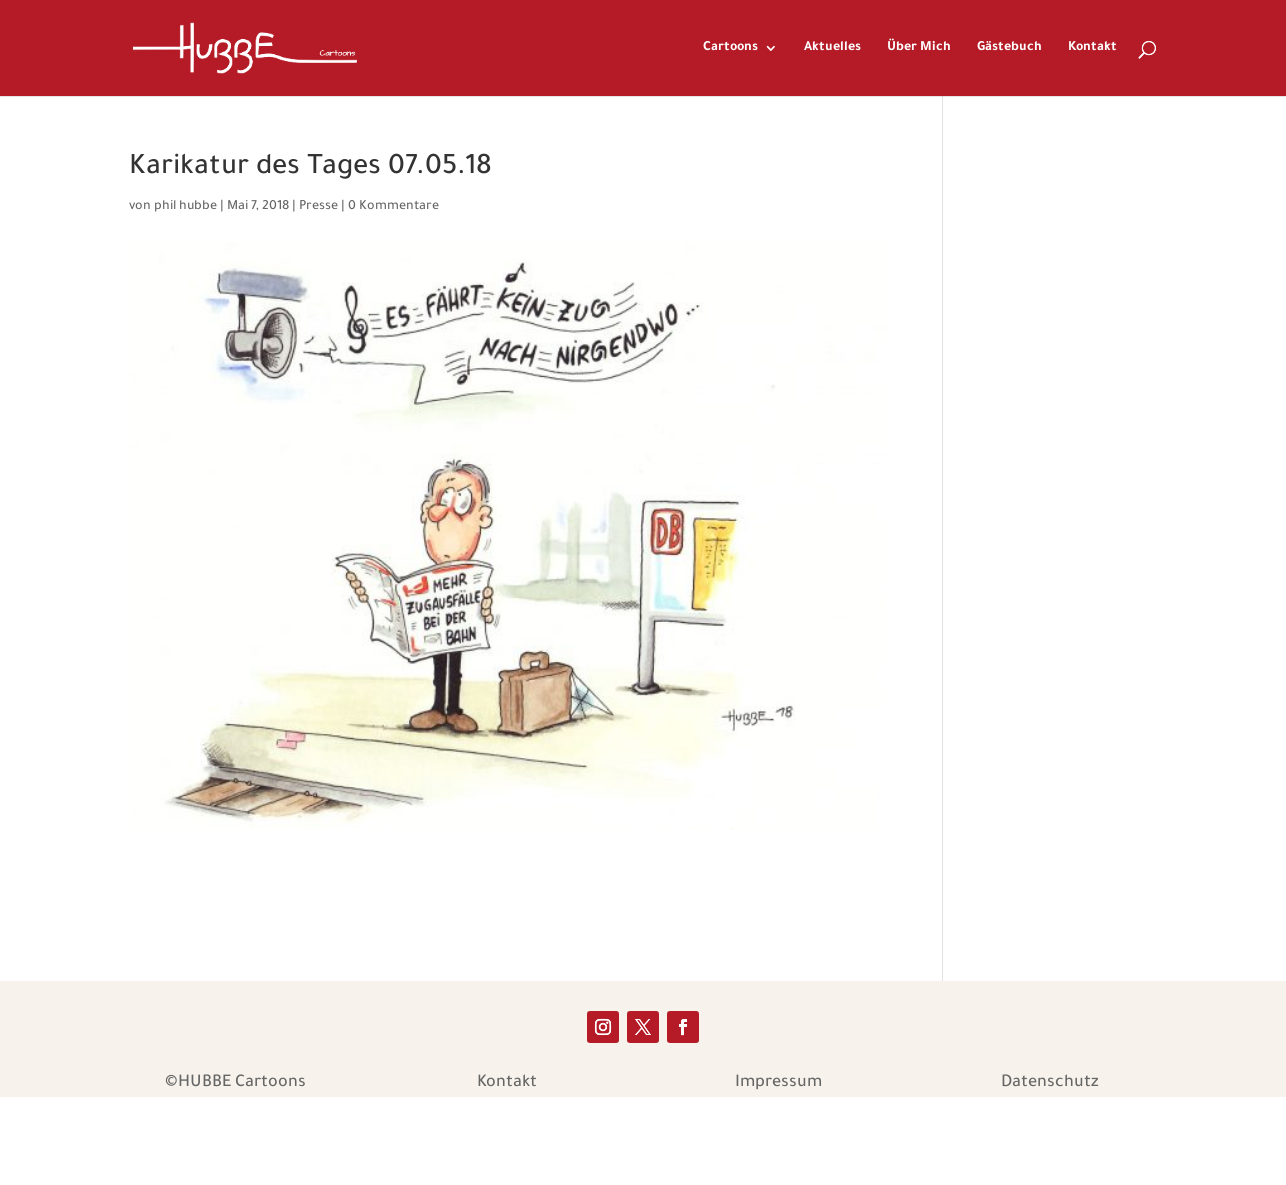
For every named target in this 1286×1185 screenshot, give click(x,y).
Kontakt (1092, 48)
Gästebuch (1009, 48)
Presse (318, 207)
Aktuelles (832, 48)
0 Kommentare (393, 207)
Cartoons (730, 48)
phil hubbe (185, 207)
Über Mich (919, 48)
